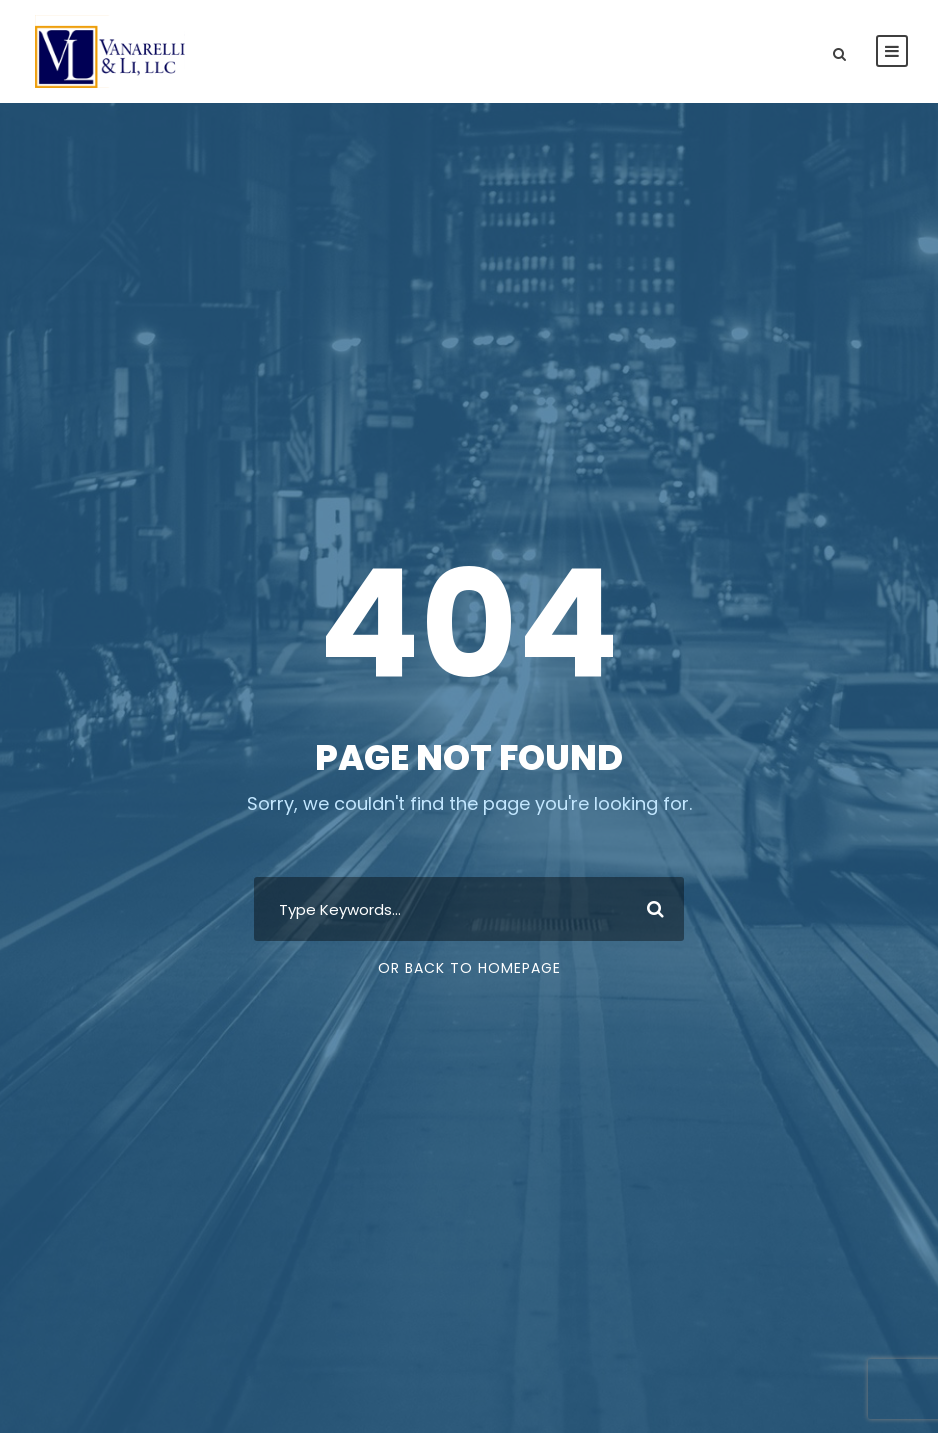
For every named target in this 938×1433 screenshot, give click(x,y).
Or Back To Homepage (469, 968)
